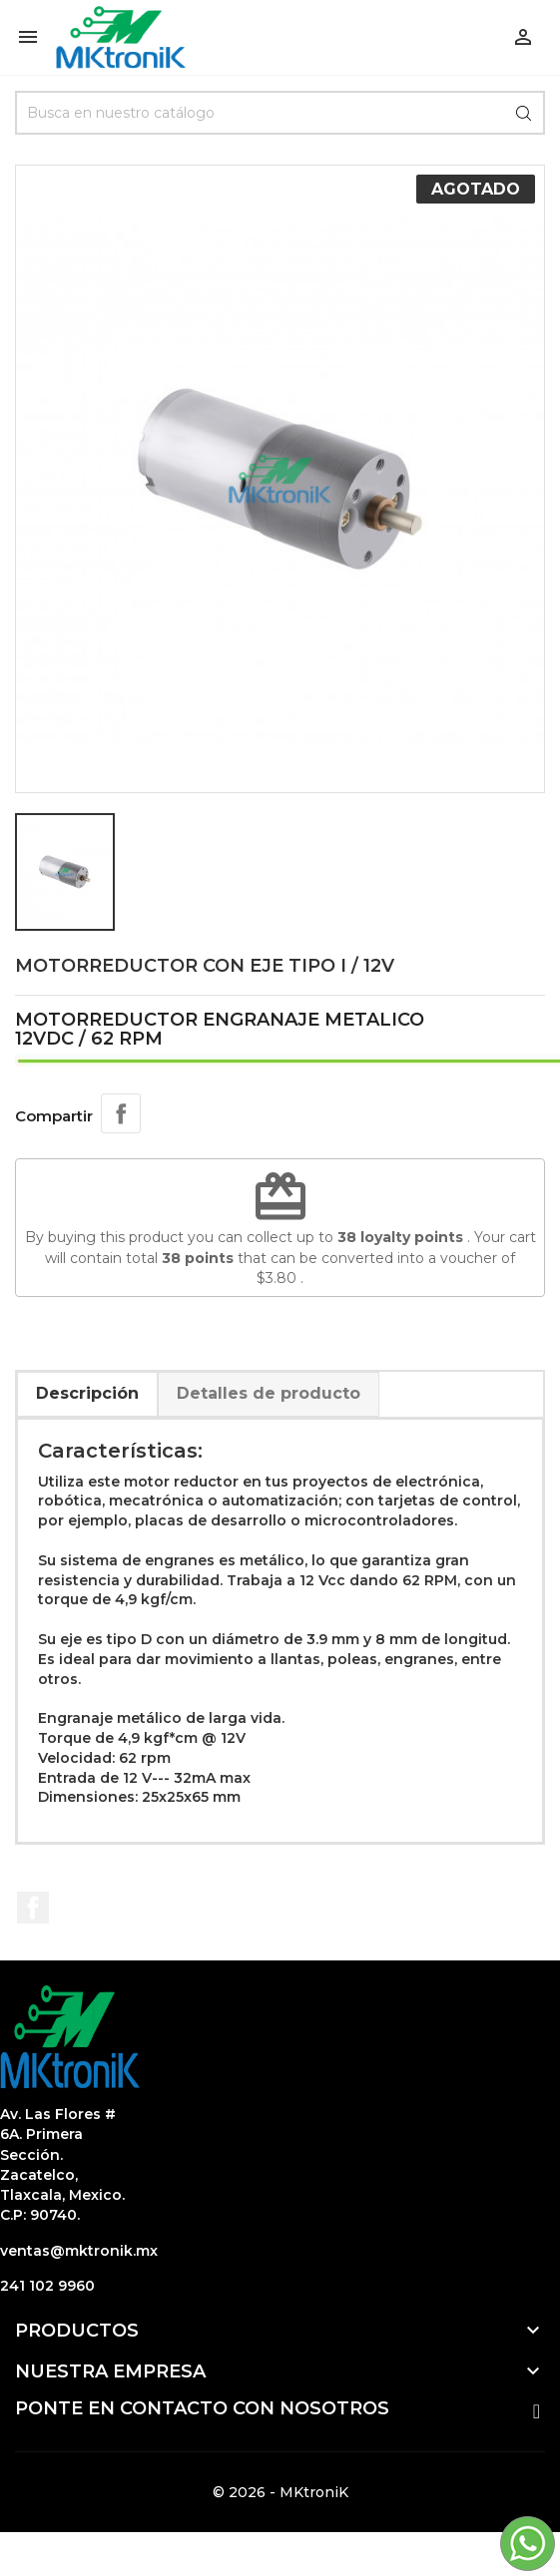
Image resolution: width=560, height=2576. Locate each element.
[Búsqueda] (280, 113)
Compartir (121, 1113)
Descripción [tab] (87, 1393)
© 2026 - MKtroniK (280, 2492)
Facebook (33, 1908)
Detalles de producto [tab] (268, 1393)
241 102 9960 (47, 2286)
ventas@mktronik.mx (79, 2251)
